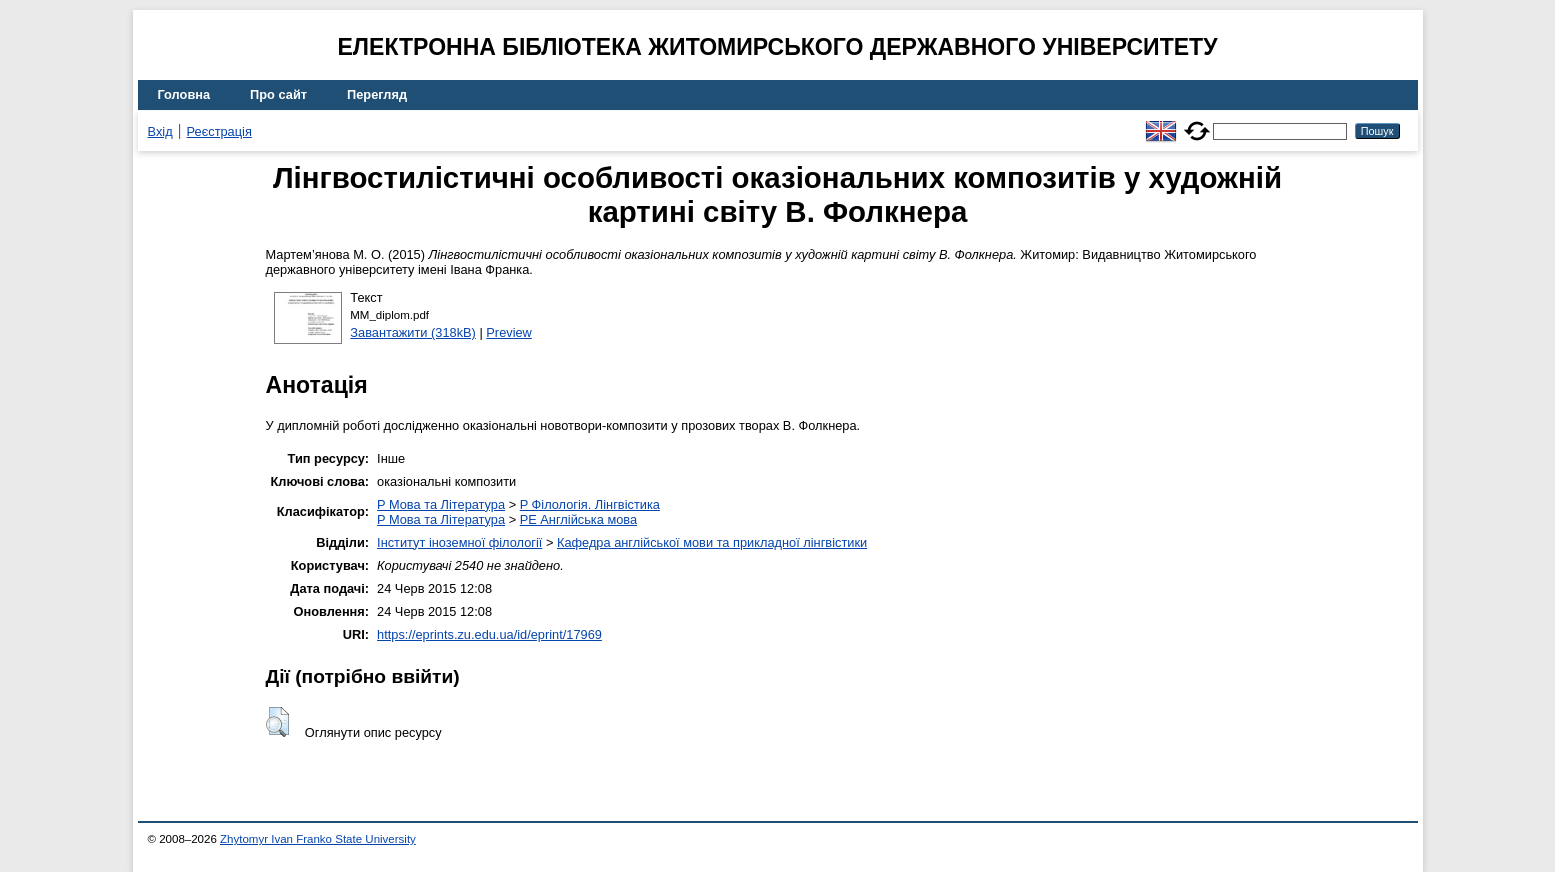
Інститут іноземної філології (459, 542)
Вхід (160, 131)
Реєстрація (219, 131)
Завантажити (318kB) (413, 332)
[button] (277, 722)
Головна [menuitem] (184, 94)
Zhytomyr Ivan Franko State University (318, 839)
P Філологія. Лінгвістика (590, 504)
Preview (509, 332)
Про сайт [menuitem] (278, 94)
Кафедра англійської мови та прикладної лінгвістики (712, 542)
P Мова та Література (441, 504)
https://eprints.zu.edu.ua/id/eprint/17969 (489, 634)
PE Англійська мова (578, 519)
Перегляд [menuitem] (377, 94)
